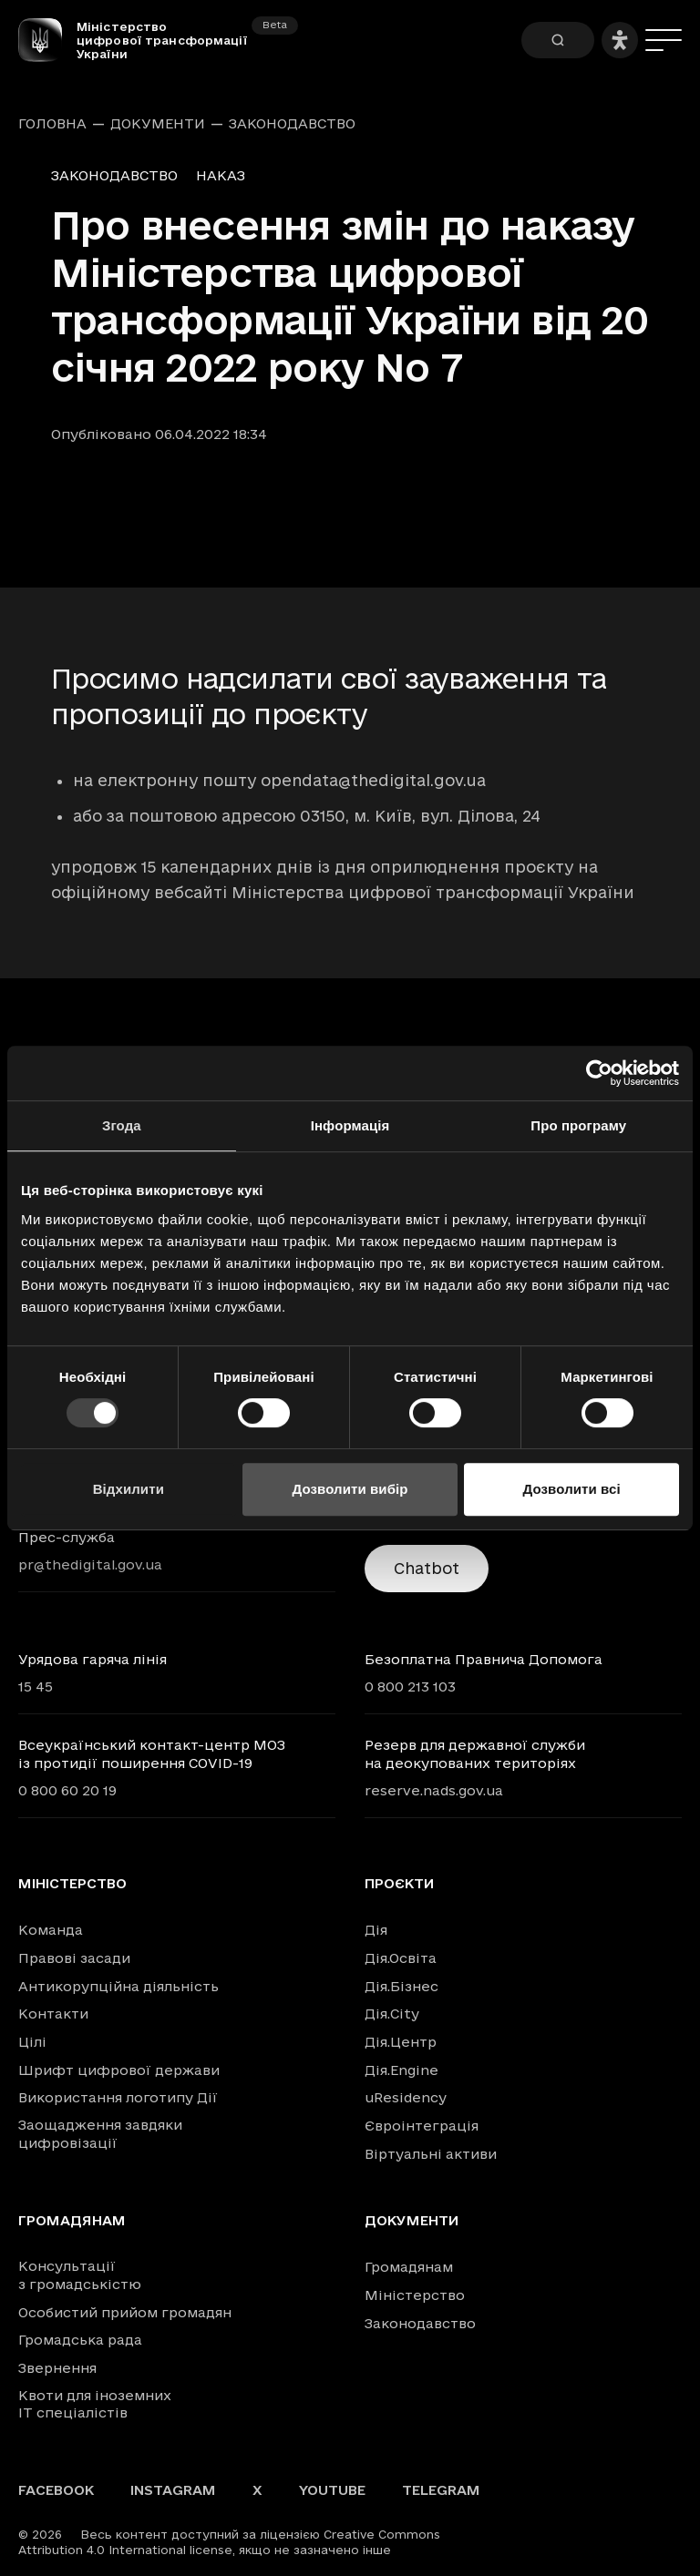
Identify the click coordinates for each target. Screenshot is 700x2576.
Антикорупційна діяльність (118, 1986)
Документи (157, 124)
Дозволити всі (572, 1489)
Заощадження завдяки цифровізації (100, 2134)
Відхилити (128, 1489)
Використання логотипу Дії (118, 2097)
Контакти (53, 2013)
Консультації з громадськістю (79, 2275)
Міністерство (72, 1883)
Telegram (441, 2490)
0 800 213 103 (410, 1686)
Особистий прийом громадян (125, 2312)
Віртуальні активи (431, 2154)
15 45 (35, 1686)
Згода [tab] (121, 1125)
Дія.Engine (401, 2070)
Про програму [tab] (578, 1125)
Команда (50, 1929)
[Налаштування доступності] (620, 40)
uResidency (406, 2097)
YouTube (332, 2490)
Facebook (56, 2490)
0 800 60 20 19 (67, 1790)
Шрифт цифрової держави (119, 2070)
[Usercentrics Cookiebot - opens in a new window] (599, 1073)
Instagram (173, 2490)
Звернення (57, 2368)
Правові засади (74, 1958)
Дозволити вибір (349, 1489)
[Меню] (663, 40)
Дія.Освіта (401, 1958)
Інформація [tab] (350, 1125)
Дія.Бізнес (401, 1986)
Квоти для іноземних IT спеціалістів (94, 2404)
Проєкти (399, 1883)
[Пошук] (558, 40)
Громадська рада (80, 2339)
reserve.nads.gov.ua (434, 1790)
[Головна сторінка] (47, 40)
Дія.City (392, 2013)
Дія (376, 1929)
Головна (52, 124)
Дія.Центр (401, 2042)
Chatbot (426, 1568)
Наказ (220, 175)
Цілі (32, 2042)
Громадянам (72, 2220)
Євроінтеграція (422, 2125)
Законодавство (292, 124)
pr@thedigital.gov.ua (90, 1564)
